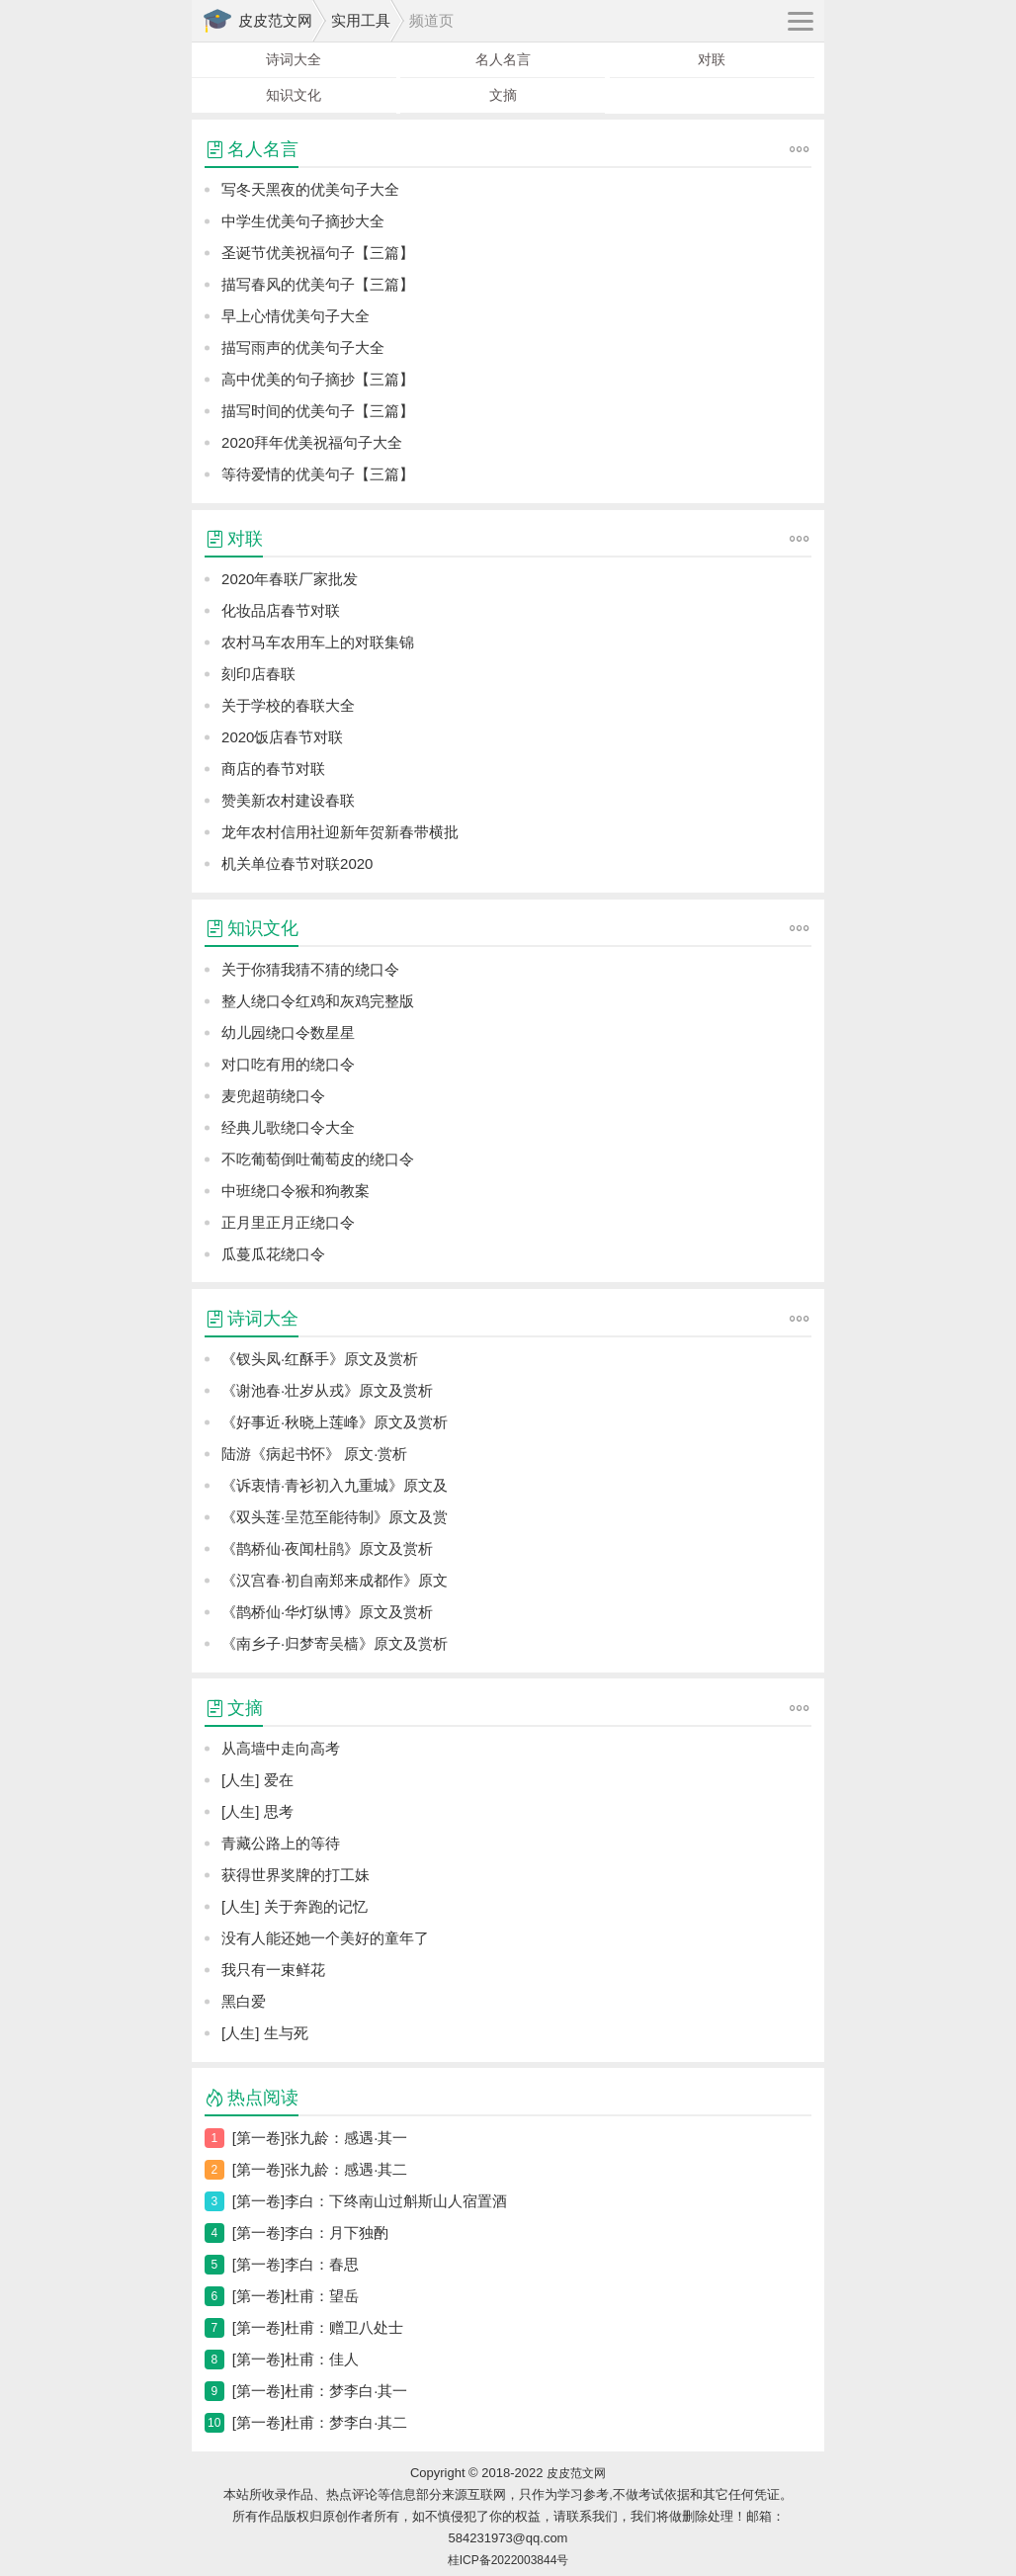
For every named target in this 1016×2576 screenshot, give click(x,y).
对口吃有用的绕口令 (288, 1064)
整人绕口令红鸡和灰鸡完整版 (317, 1000)
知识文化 (293, 95)
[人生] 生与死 (264, 2032)
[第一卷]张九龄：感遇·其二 (320, 2169)
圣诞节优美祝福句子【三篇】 (317, 252)
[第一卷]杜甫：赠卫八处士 (317, 2327)
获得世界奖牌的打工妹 (295, 1874)
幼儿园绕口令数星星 (288, 1032)
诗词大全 (293, 59)
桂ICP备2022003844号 (508, 2560)
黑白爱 (243, 2001)
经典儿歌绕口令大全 (288, 1127)
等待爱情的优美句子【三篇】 (317, 474)
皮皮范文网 (275, 20)
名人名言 (503, 59)
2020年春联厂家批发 (289, 578)
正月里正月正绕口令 (288, 1222)
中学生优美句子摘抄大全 (302, 221)
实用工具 (360, 20)
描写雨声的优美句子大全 (302, 347)
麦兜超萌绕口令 (273, 1095)
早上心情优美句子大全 (295, 315)
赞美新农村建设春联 (288, 800)
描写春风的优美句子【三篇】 (317, 284)
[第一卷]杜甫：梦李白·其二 (320, 2422)
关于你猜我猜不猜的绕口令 (310, 969)
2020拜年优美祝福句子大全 (311, 442)
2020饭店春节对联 (282, 737)
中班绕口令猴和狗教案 (295, 1190)
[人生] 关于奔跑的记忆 (294, 1906)
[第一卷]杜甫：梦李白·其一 (320, 2390)
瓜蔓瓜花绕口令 (273, 1253)
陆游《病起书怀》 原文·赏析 (314, 1453)
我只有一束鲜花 (273, 1969)
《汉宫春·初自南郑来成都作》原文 (334, 1580)
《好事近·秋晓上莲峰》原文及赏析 (334, 1422)
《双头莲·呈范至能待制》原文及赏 (334, 1516)
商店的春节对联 (273, 768)
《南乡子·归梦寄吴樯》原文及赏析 (334, 1643)
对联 (711, 59)
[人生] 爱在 (257, 1779)
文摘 (503, 95)
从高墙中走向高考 (280, 1748)
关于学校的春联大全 (288, 705)
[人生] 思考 (257, 1811)
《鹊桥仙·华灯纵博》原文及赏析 (327, 1611)
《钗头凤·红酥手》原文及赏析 (319, 1358)
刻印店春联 (258, 673)
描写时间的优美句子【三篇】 (317, 410)
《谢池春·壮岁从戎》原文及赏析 (327, 1390)
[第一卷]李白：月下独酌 (310, 2232)
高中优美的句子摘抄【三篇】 (317, 379)
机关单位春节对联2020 (297, 863)
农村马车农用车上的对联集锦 (317, 642)
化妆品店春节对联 (280, 610)
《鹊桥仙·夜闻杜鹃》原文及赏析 (327, 1548)
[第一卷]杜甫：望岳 (295, 2295)
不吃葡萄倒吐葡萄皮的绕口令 (317, 1159)
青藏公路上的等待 (280, 1843)
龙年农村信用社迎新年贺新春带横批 (340, 831)
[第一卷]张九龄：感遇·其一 (320, 2137)
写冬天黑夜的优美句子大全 (310, 189)
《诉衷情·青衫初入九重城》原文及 (334, 1485)
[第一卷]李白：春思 (295, 2264)
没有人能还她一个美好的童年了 (325, 1938)
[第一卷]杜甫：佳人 (295, 2359)
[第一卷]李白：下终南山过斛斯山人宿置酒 (369, 2200)
